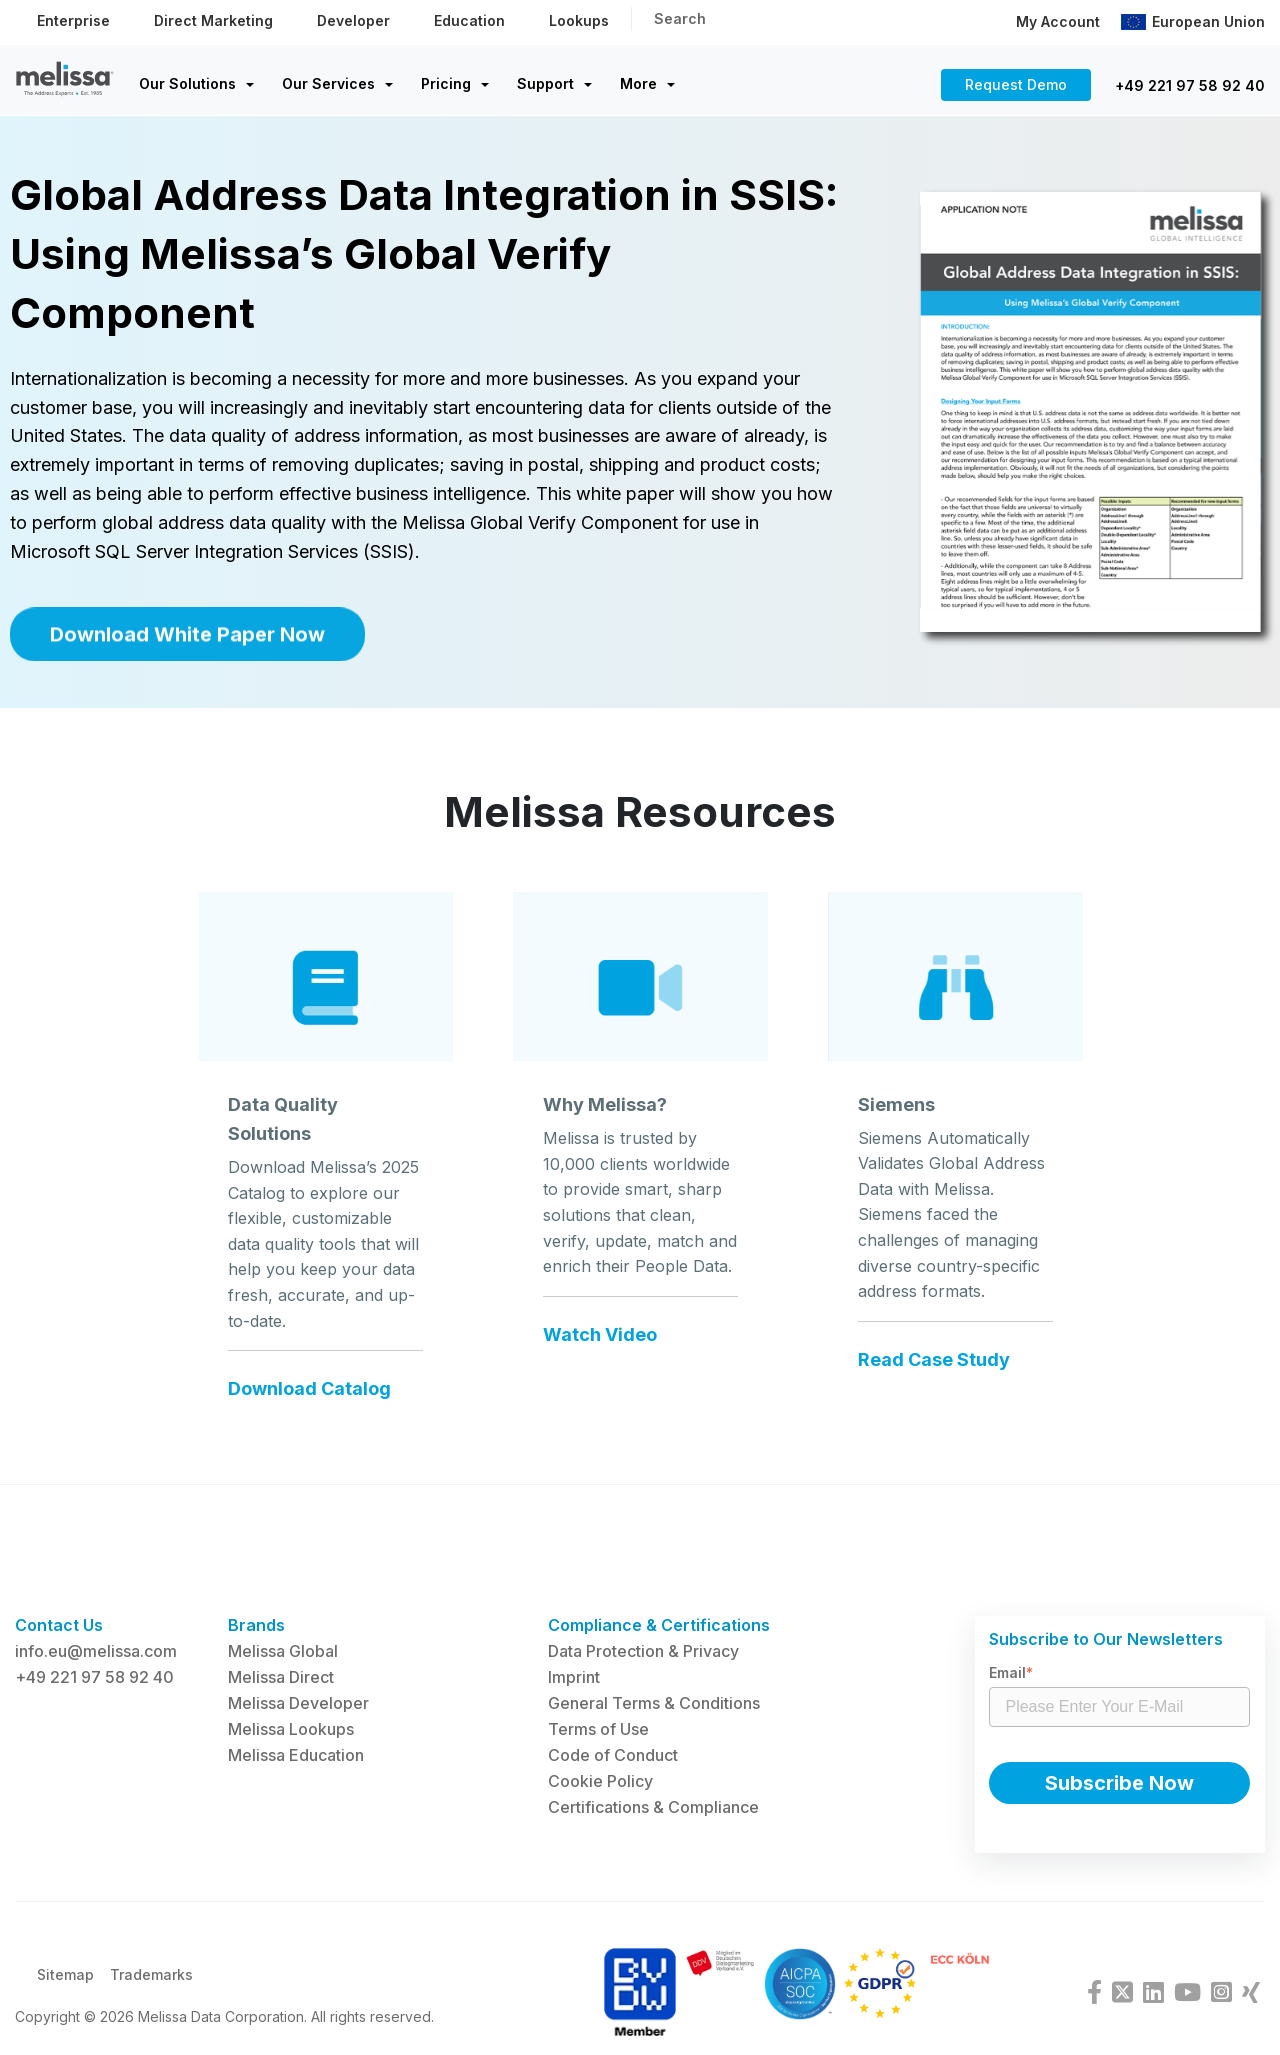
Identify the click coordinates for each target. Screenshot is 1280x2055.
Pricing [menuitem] (446, 83)
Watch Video (600, 1358)
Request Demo (1016, 84)
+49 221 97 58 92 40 (1190, 85)
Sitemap (65, 1987)
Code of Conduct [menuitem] (613, 1755)
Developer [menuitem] (353, 20)
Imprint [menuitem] (574, 1677)
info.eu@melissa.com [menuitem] (96, 1651)
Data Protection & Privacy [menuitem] (643, 1651)
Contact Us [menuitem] (59, 1625)
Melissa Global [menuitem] (283, 1651)
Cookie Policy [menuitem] (600, 1781)
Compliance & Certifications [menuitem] (659, 1625)
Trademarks (151, 1987)
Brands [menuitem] (256, 1625)
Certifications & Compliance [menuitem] (653, 1807)
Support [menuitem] (545, 83)
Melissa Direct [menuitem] (281, 1677)
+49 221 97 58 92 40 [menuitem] (94, 1677)
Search (680, 18)
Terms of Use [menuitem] (598, 1729)
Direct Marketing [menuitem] (213, 20)
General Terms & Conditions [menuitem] (654, 1703)
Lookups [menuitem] (579, 20)
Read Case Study (934, 1383)
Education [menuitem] (469, 20)
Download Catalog (309, 1412)
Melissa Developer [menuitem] (298, 1703)
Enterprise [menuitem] (73, 20)
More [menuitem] (638, 83)
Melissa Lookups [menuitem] (291, 1729)
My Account (1058, 21)
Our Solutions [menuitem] (187, 83)
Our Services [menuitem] (328, 83)
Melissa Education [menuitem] (296, 1755)
